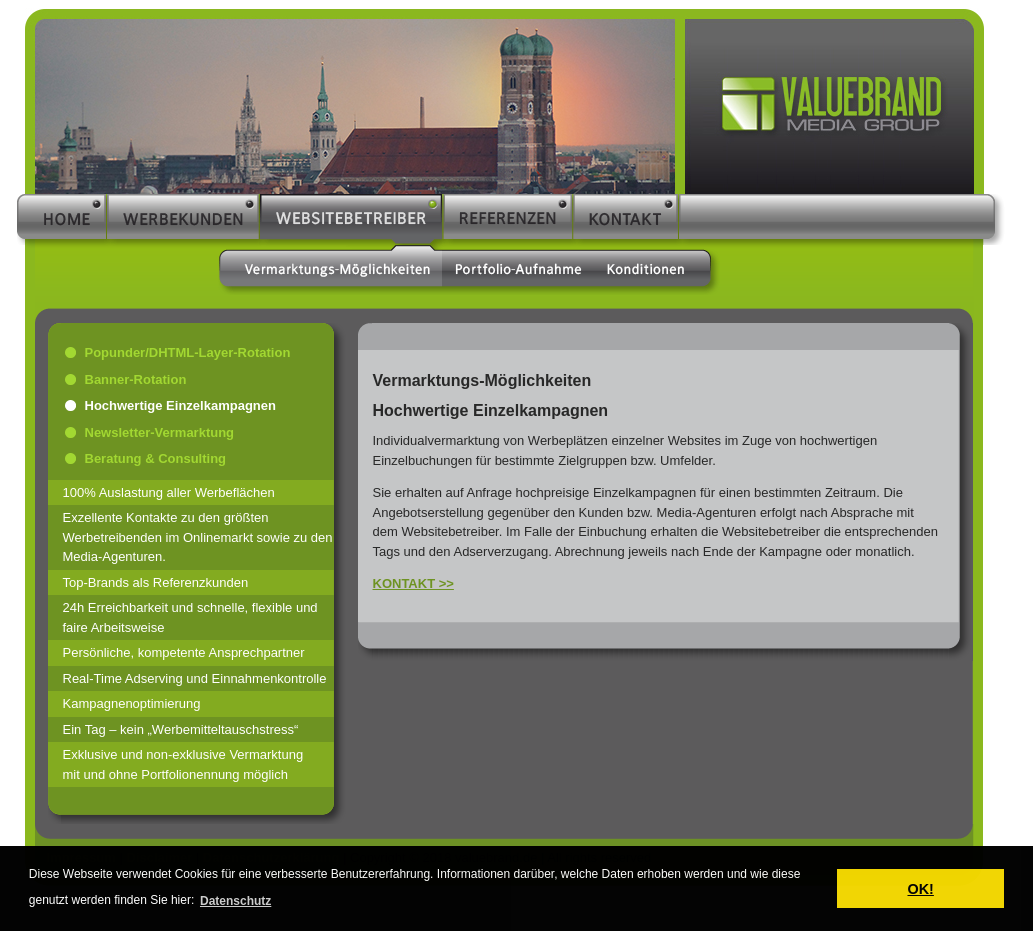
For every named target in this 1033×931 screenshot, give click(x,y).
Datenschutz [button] (235, 901)
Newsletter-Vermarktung (160, 432)
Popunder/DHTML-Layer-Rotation (188, 352)
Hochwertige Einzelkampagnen (180, 405)
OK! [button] (920, 889)
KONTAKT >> (413, 583)
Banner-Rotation (136, 379)
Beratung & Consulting (156, 458)
